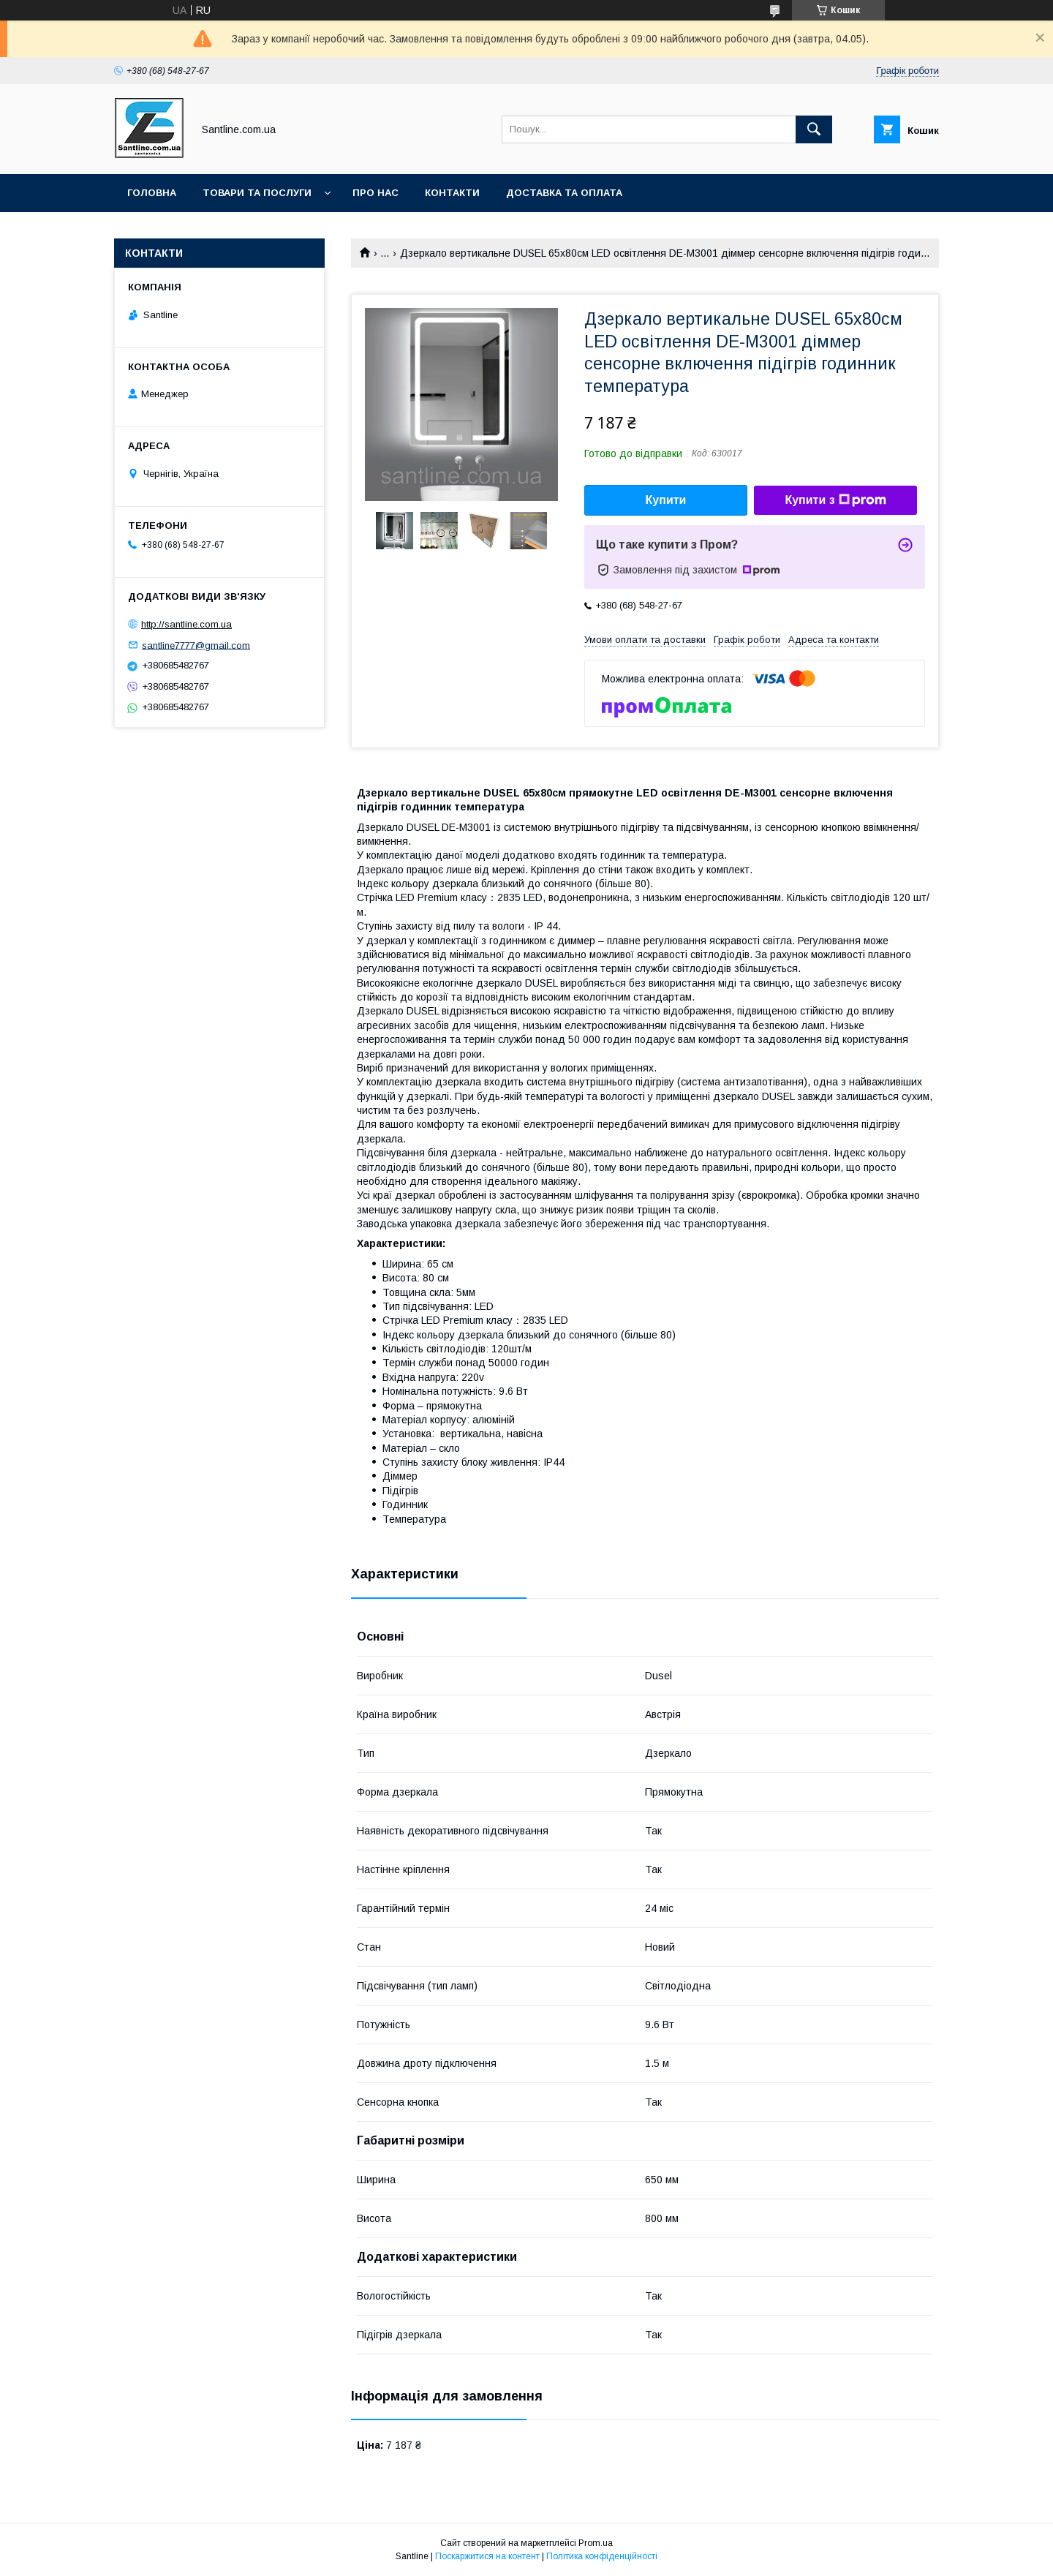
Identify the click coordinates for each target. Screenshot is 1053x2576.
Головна (151, 192)
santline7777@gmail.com (196, 644)
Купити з (835, 500)
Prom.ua (595, 2543)
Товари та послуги (257, 192)
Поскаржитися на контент (487, 2556)
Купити (666, 500)
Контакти (452, 192)
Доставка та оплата (564, 192)
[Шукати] (814, 129)
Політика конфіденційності (601, 2556)
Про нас (375, 192)
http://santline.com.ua (186, 624)
